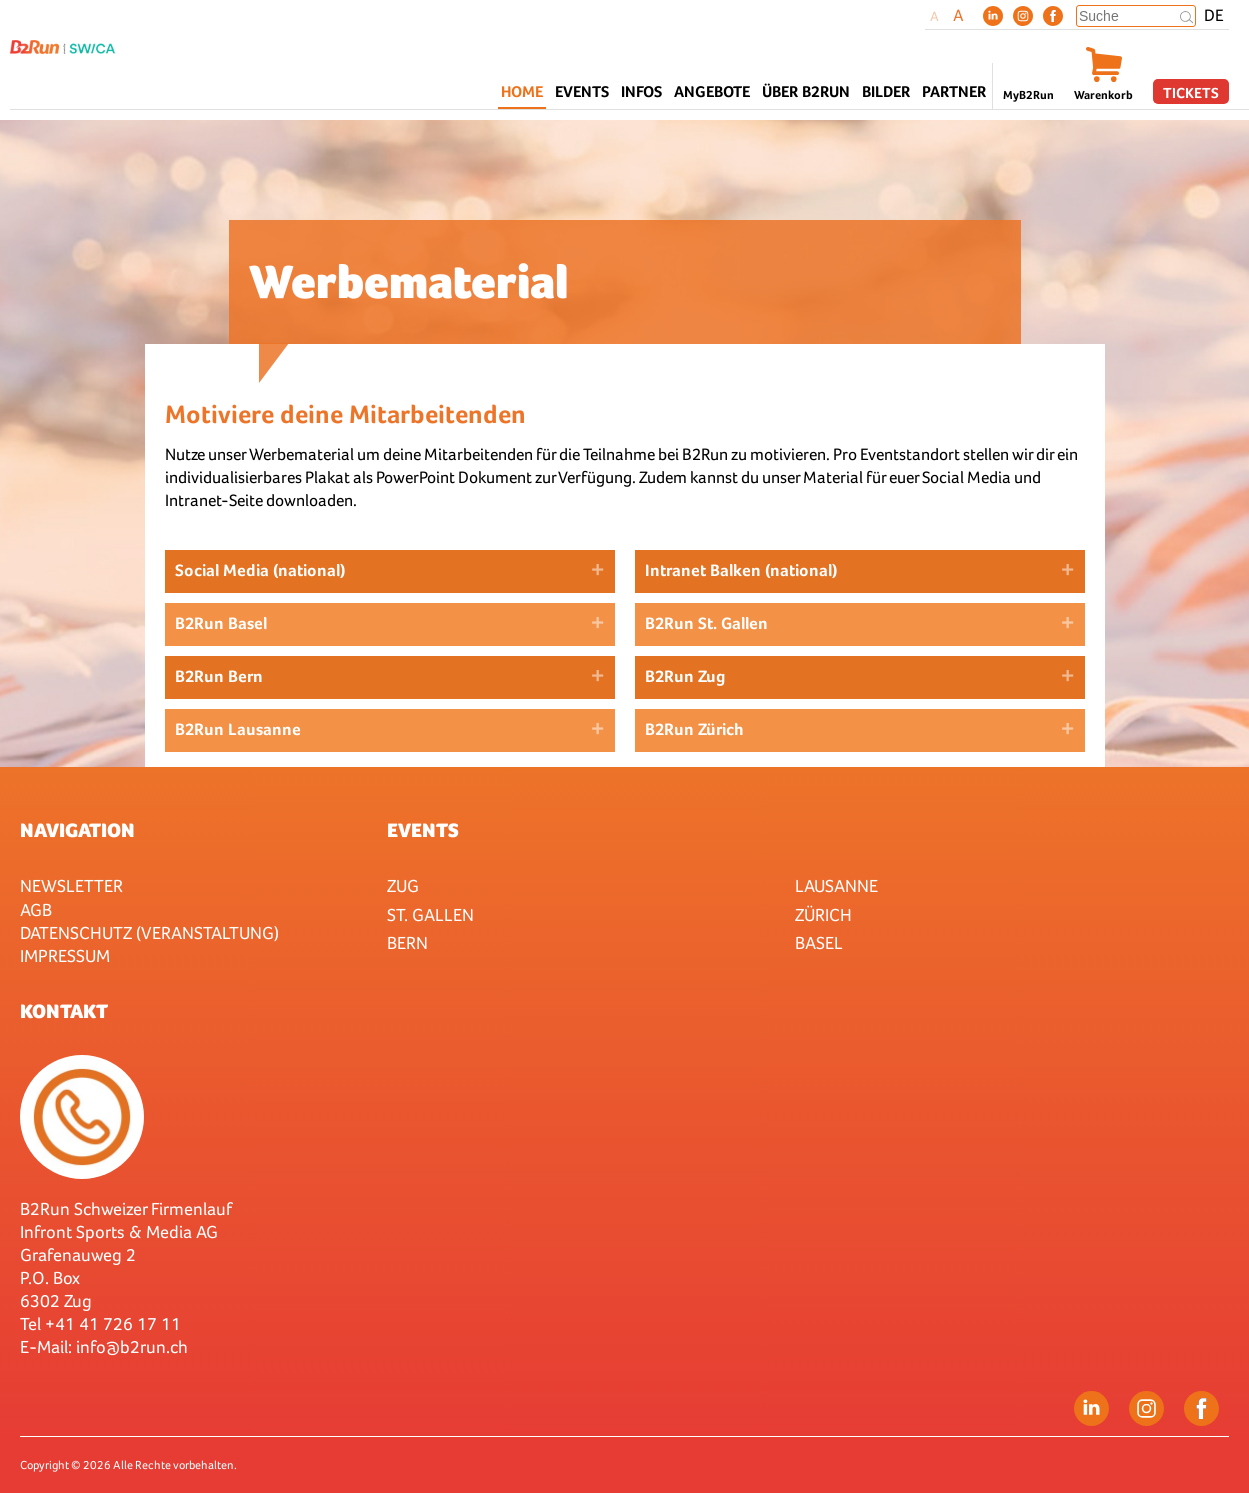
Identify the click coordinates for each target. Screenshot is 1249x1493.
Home (522, 91)
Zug (403, 885)
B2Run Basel (221, 623)
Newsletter (71, 885)
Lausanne (836, 885)
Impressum (65, 955)
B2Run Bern (219, 676)
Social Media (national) (260, 570)
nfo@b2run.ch (134, 1346)
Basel (819, 942)
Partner (954, 91)
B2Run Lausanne (238, 729)
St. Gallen (430, 914)
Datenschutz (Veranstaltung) (149, 932)
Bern (407, 942)
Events (423, 830)
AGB (36, 909)
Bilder (886, 91)
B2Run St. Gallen (706, 623)
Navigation (77, 830)
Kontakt (64, 1011)
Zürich (823, 914)
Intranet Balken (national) (741, 570)
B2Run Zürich (694, 729)
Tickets (1191, 92)
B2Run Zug (685, 676)
